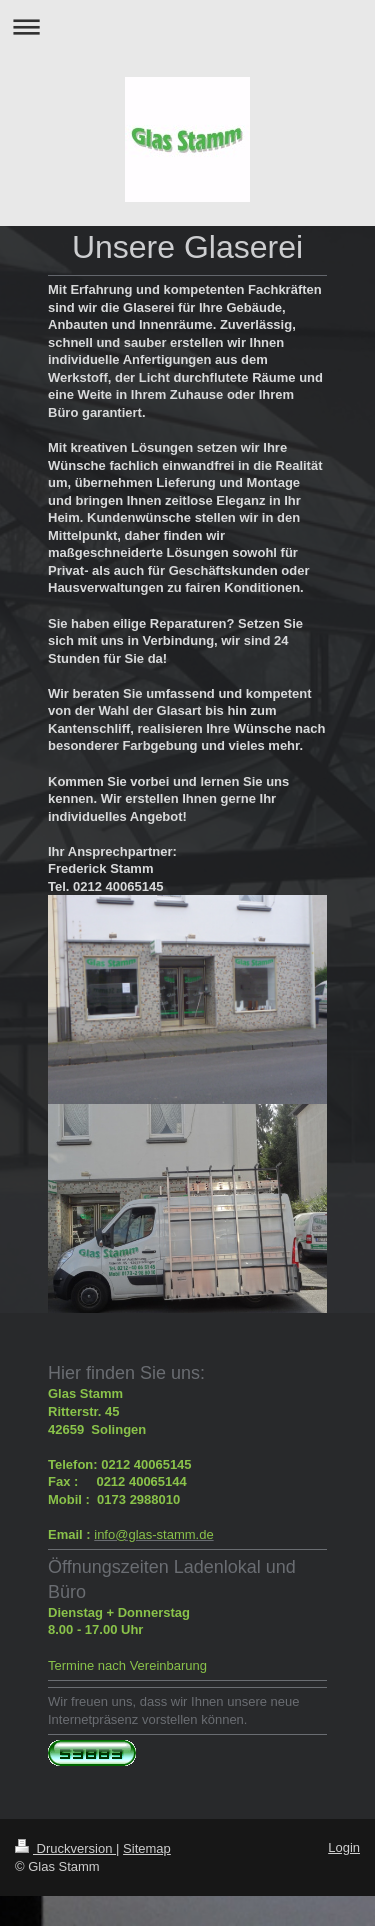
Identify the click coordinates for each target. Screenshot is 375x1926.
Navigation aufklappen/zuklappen (187, 26)
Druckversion (65, 1848)
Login (344, 1847)
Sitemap (147, 1848)
